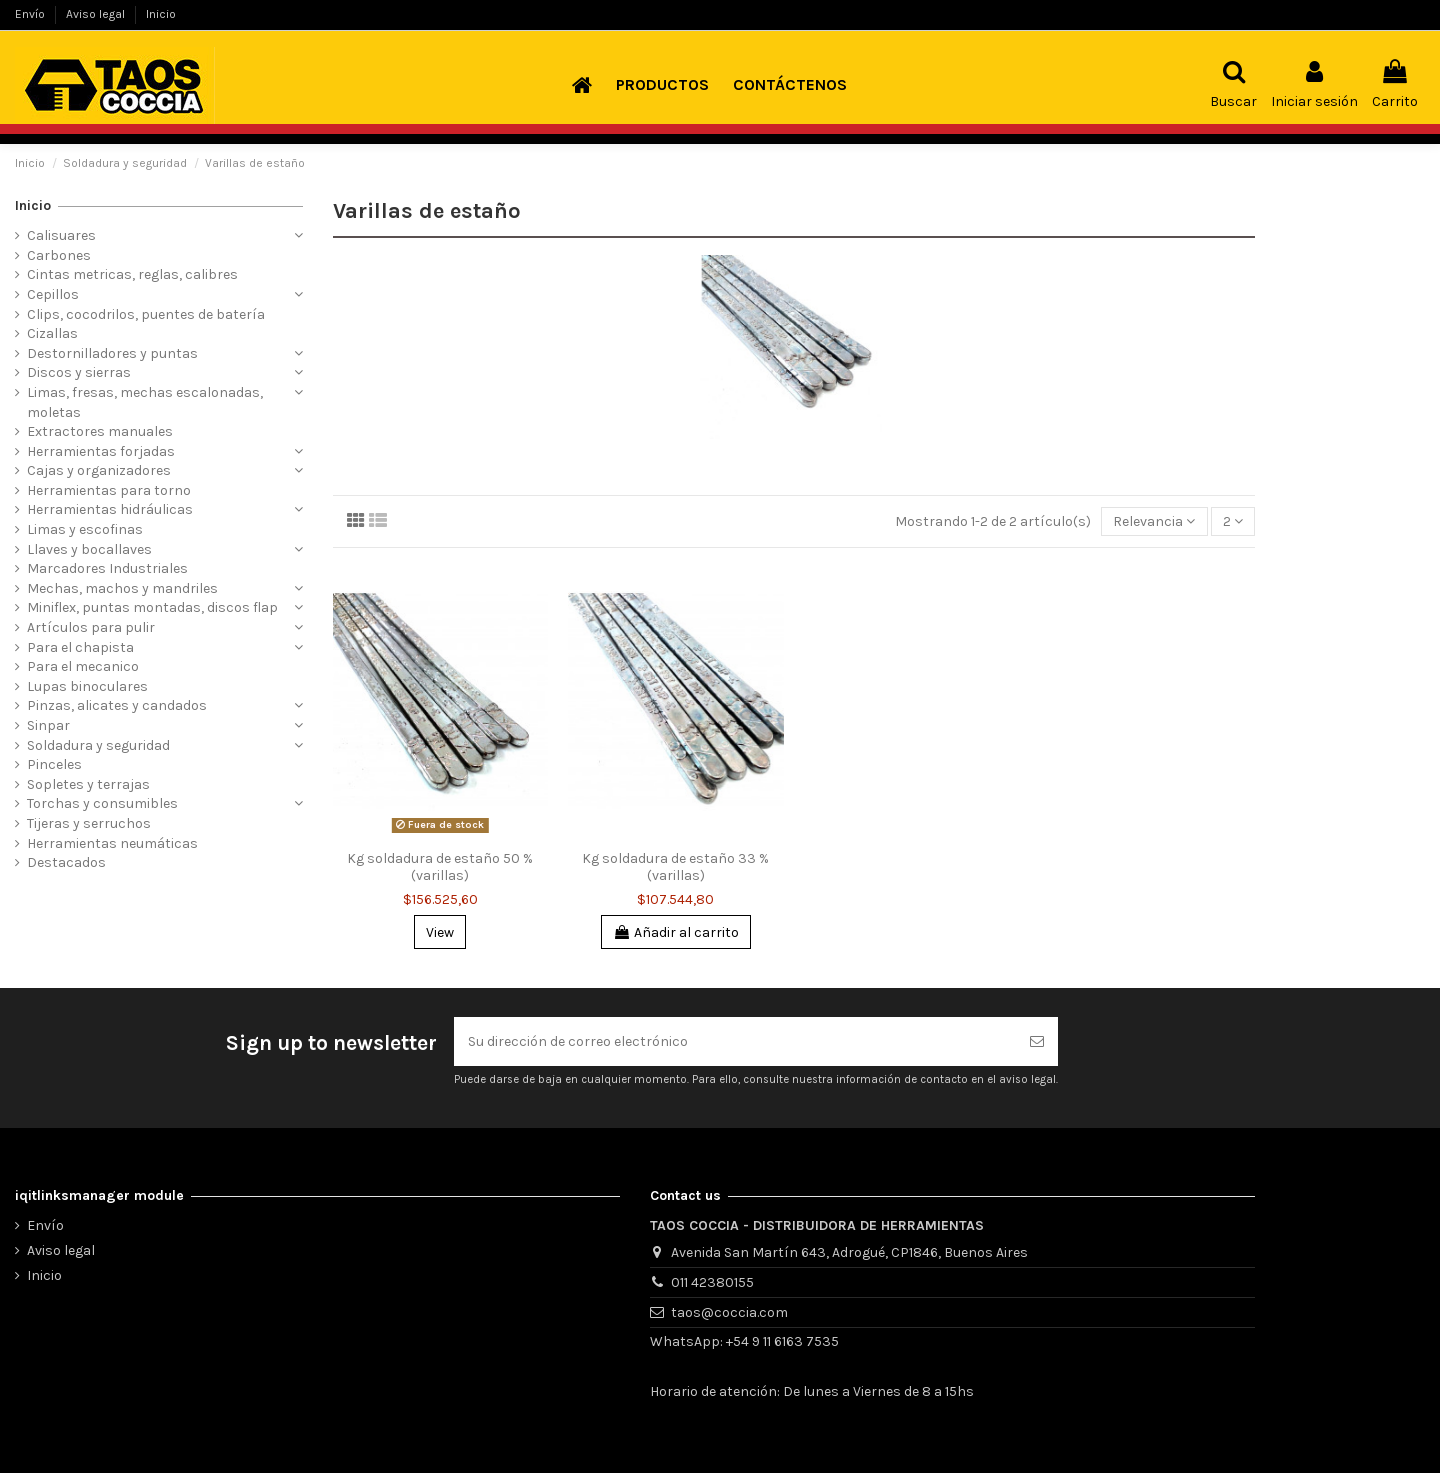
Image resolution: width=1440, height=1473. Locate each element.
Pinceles (54, 764)
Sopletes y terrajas (88, 784)
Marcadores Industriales (107, 568)
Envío (31, 14)
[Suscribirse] (1037, 1041)
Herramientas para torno (109, 490)
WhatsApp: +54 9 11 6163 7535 (744, 1341)
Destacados (66, 862)
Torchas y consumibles (102, 803)
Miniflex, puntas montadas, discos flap (152, 607)
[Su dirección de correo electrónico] (735, 1041)
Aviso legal (97, 14)
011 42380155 (712, 1282)
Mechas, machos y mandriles (122, 588)
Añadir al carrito (676, 932)
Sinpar (48, 725)
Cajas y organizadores (99, 470)
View (440, 932)
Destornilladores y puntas (112, 353)
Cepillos (53, 294)
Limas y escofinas (85, 529)
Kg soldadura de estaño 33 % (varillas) (675, 867)
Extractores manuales (100, 431)
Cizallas (52, 333)
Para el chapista (80, 647)
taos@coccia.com (729, 1312)
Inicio (161, 14)
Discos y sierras (79, 372)
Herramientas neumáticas (112, 843)
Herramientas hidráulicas (110, 509)
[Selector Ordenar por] (1154, 521)
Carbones (59, 255)
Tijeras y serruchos (89, 823)
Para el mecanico (83, 666)
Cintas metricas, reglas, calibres (132, 274)
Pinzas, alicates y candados (117, 705)
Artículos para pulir (91, 627)
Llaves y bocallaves (89, 549)
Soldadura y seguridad (98, 745)
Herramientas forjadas (101, 451)
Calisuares (61, 235)
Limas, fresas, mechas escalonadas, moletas (145, 402)
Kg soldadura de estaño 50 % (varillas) (440, 867)
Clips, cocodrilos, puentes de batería (146, 314)
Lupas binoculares (87, 686)
